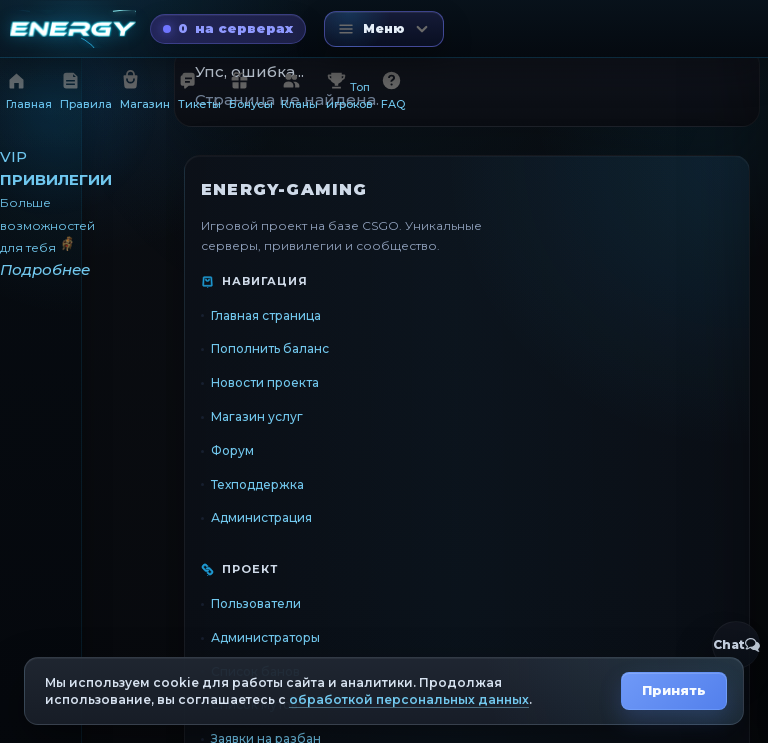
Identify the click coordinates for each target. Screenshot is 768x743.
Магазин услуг (257, 416)
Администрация (261, 517)
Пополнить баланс (270, 348)
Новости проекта (265, 382)
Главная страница (266, 315)
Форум (232, 450)
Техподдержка (257, 484)
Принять (674, 690)
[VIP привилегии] (40, 213)
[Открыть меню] (384, 29)
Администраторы (265, 637)
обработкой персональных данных (409, 699)
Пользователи (256, 603)
